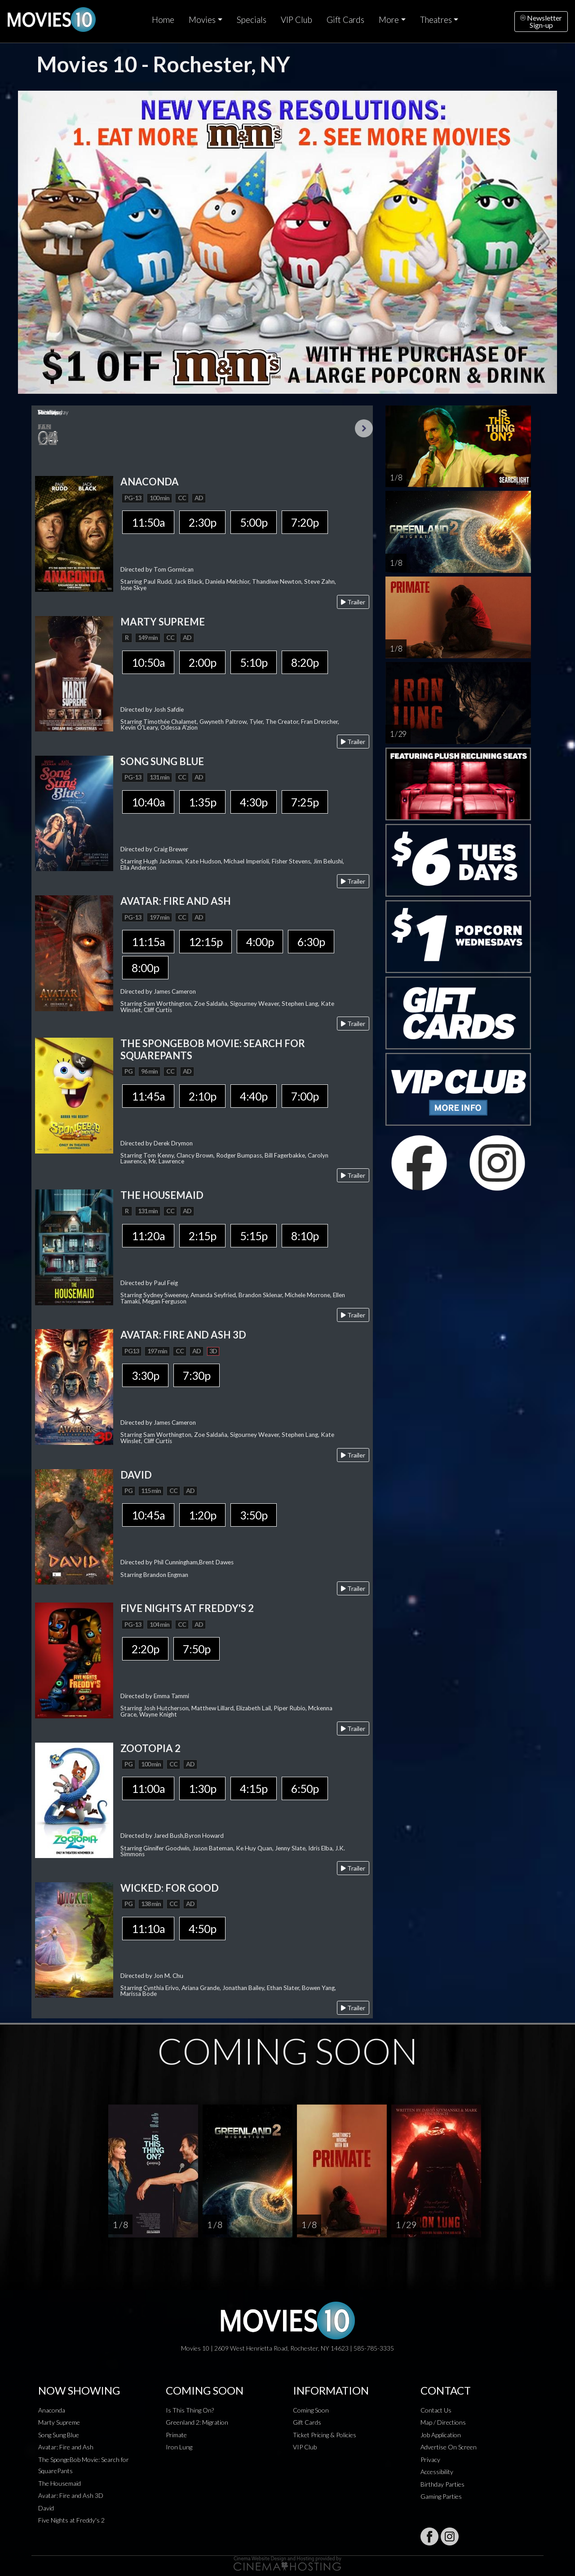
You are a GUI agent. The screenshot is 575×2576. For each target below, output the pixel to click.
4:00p (260, 941)
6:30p (311, 941)
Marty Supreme (59, 2422)
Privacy (430, 2459)
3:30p (145, 1375)
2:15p (202, 1235)
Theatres (436, 20)
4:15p (253, 1788)
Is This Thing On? (190, 2410)
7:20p (304, 522)
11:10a (148, 1928)
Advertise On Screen (448, 2447)
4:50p (202, 1928)
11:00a (148, 1788)
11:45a (148, 1096)
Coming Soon (311, 2410)
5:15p (253, 1235)
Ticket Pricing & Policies (324, 2435)
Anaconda (51, 2410)
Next (364, 428)
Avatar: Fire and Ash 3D (70, 2495)
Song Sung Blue (58, 2435)
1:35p (202, 802)
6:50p (304, 1788)
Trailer (353, 602)
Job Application (440, 2435)
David (46, 2508)
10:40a (148, 802)
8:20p (304, 662)
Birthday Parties (442, 2484)
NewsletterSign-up (541, 21)
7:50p (196, 1649)
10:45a (148, 1515)
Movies (202, 20)
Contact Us (435, 2410)
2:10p (202, 1096)
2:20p (145, 1649)
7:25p (304, 802)
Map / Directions (443, 2422)
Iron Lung (179, 2447)
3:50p (253, 1515)
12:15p (205, 941)
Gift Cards (345, 20)
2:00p (202, 662)
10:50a (148, 662)
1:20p (202, 1515)
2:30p (202, 522)
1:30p (202, 1788)
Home (163, 20)
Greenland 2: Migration (197, 2422)
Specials (251, 20)
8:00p (145, 967)
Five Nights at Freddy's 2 (71, 2520)
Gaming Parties (441, 2496)
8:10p (304, 1235)
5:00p (253, 522)
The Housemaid (59, 2483)
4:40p (253, 1096)
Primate (176, 2435)
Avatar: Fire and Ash (65, 2447)
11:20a (148, 1235)
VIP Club (296, 20)
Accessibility (436, 2471)
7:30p (196, 1375)
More (389, 20)
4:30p (253, 802)
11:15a (148, 941)
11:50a (148, 522)
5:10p (253, 662)
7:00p (304, 1096)
